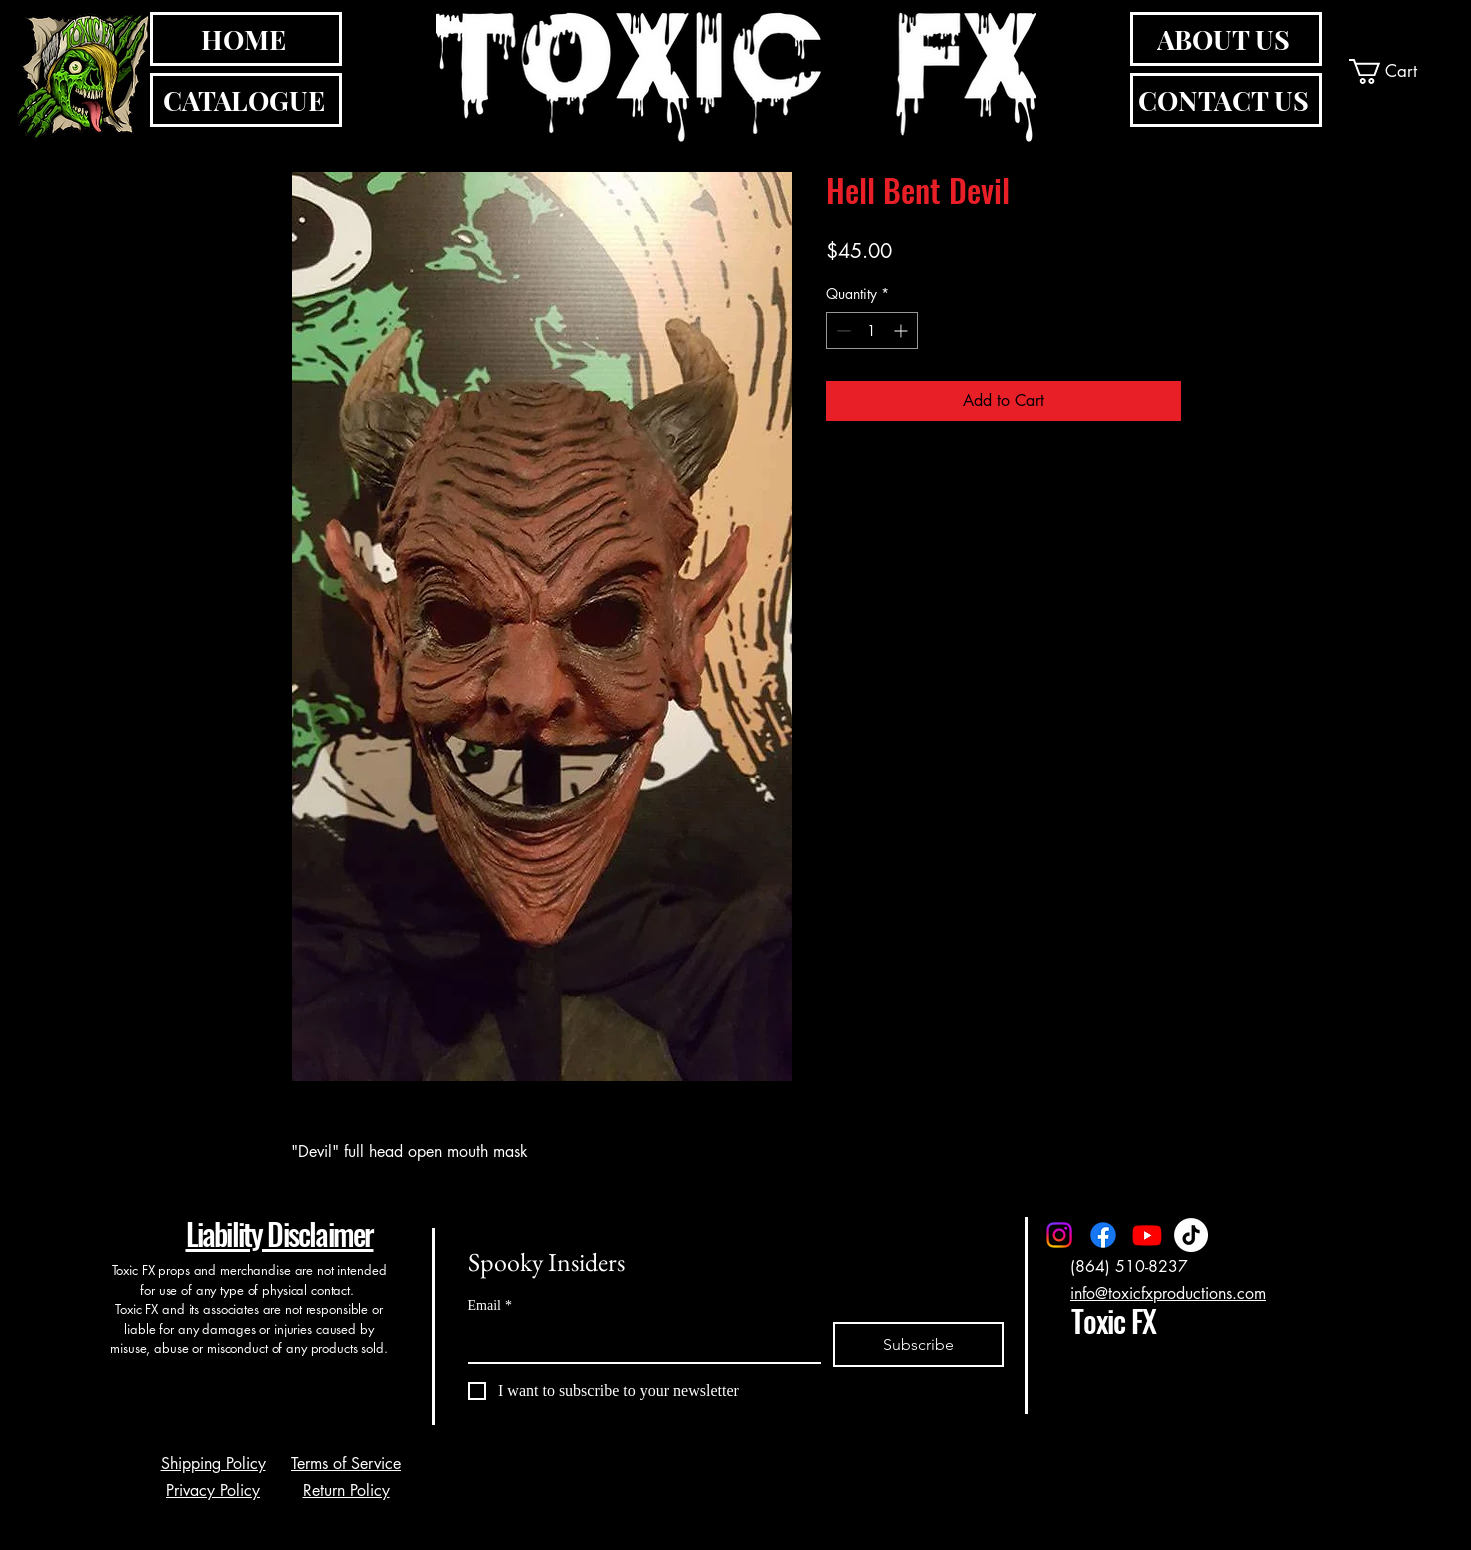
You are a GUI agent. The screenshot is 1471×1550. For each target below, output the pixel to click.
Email (490, 1305)
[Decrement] (841, 330)
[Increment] (902, 330)
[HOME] (246, 39)
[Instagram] (1059, 1235)
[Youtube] (1147, 1235)
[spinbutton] (872, 330)
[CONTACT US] (1226, 100)
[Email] (638, 1342)
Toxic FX (1113, 1320)
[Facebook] (1103, 1235)
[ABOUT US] (1226, 39)
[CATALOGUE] (246, 100)
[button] (1398, 71)
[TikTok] (1191, 1235)
